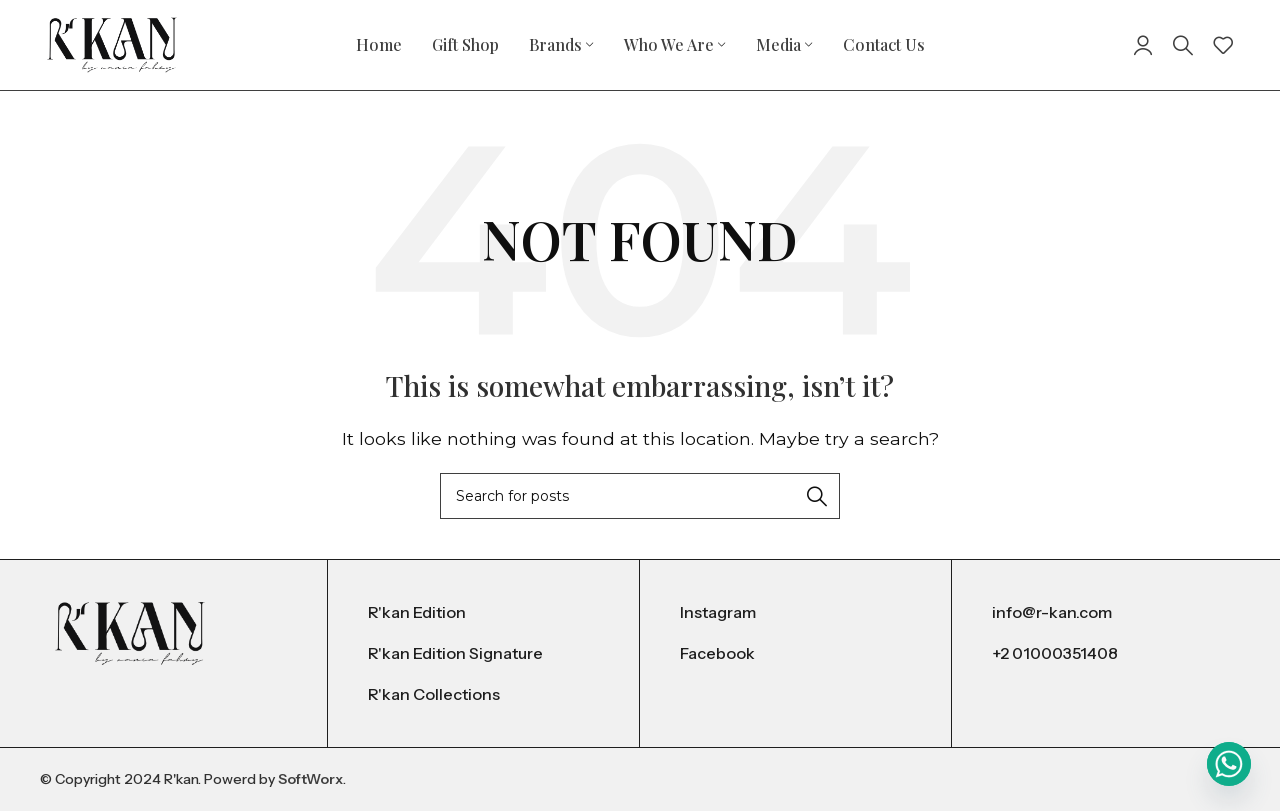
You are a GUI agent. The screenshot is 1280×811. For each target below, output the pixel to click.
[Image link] (130, 632)
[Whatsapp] (1229, 764)
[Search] (1183, 45)
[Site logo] (112, 43)
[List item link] (483, 613)
